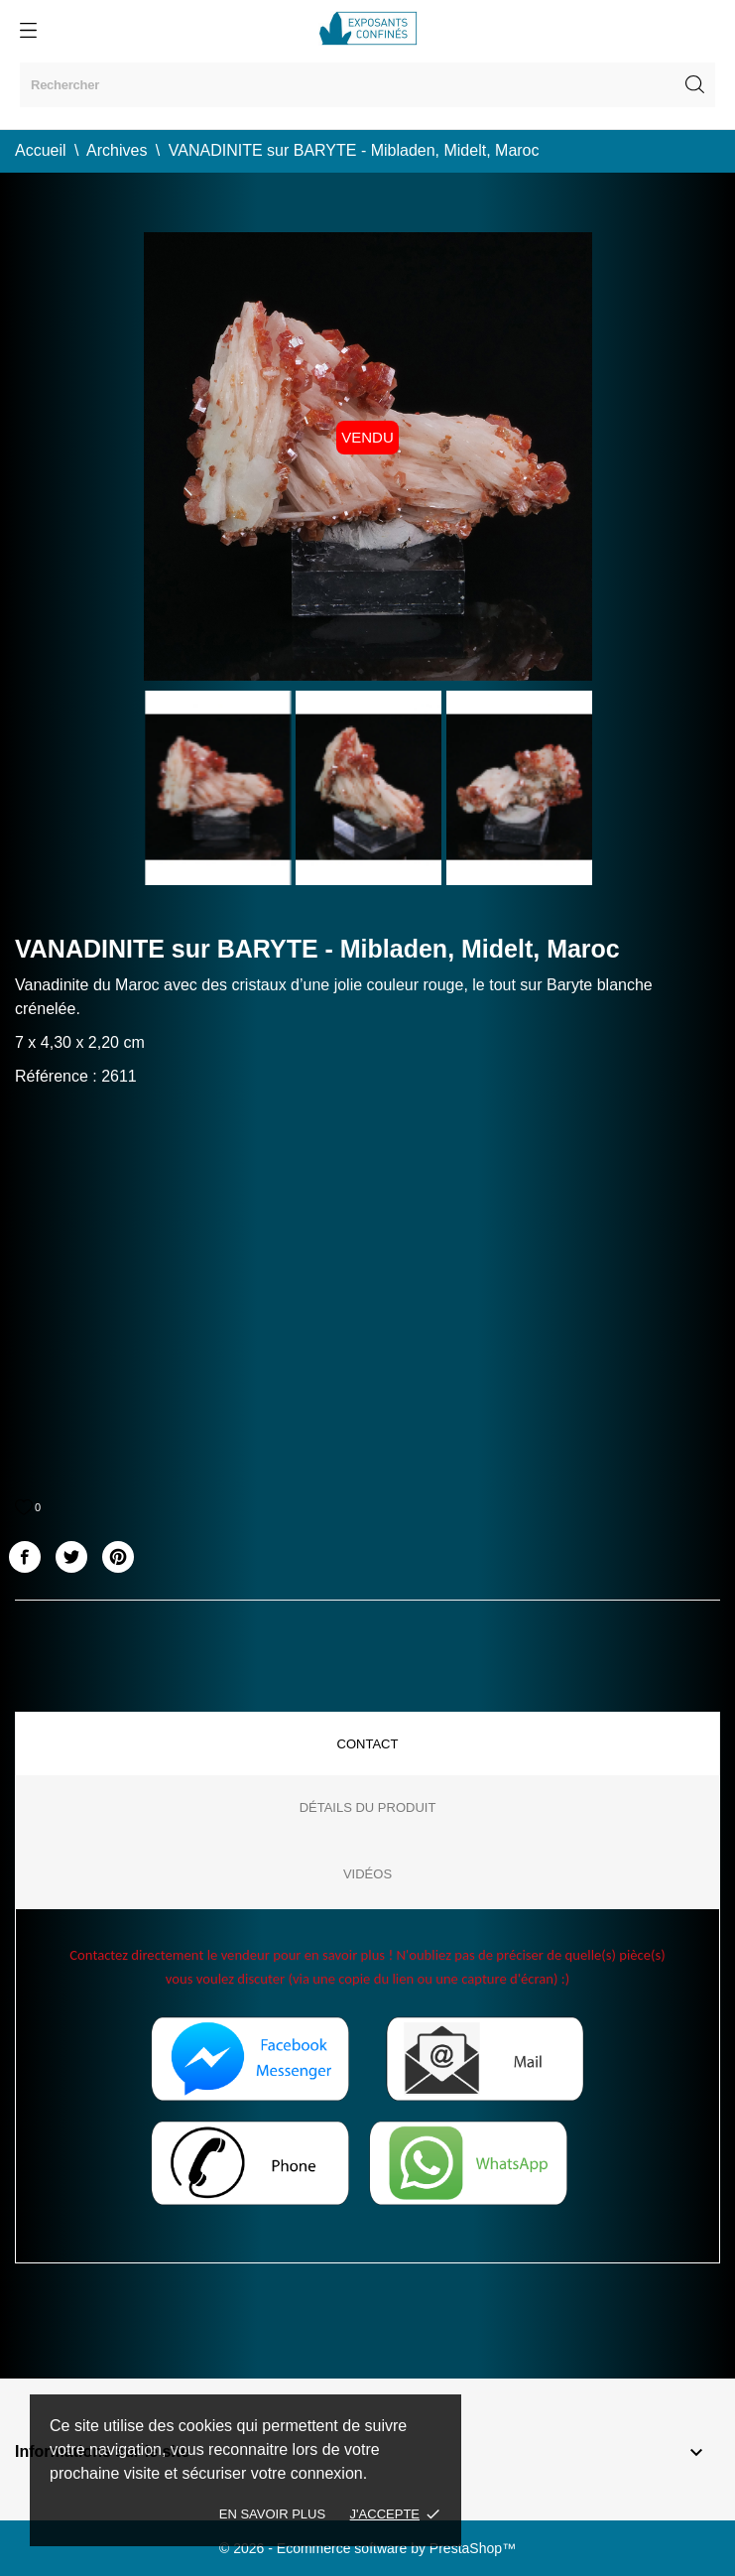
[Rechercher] (367, 85)
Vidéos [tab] (367, 1874)
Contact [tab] (368, 1744)
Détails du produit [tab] (368, 1807)
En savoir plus (272, 2514)
